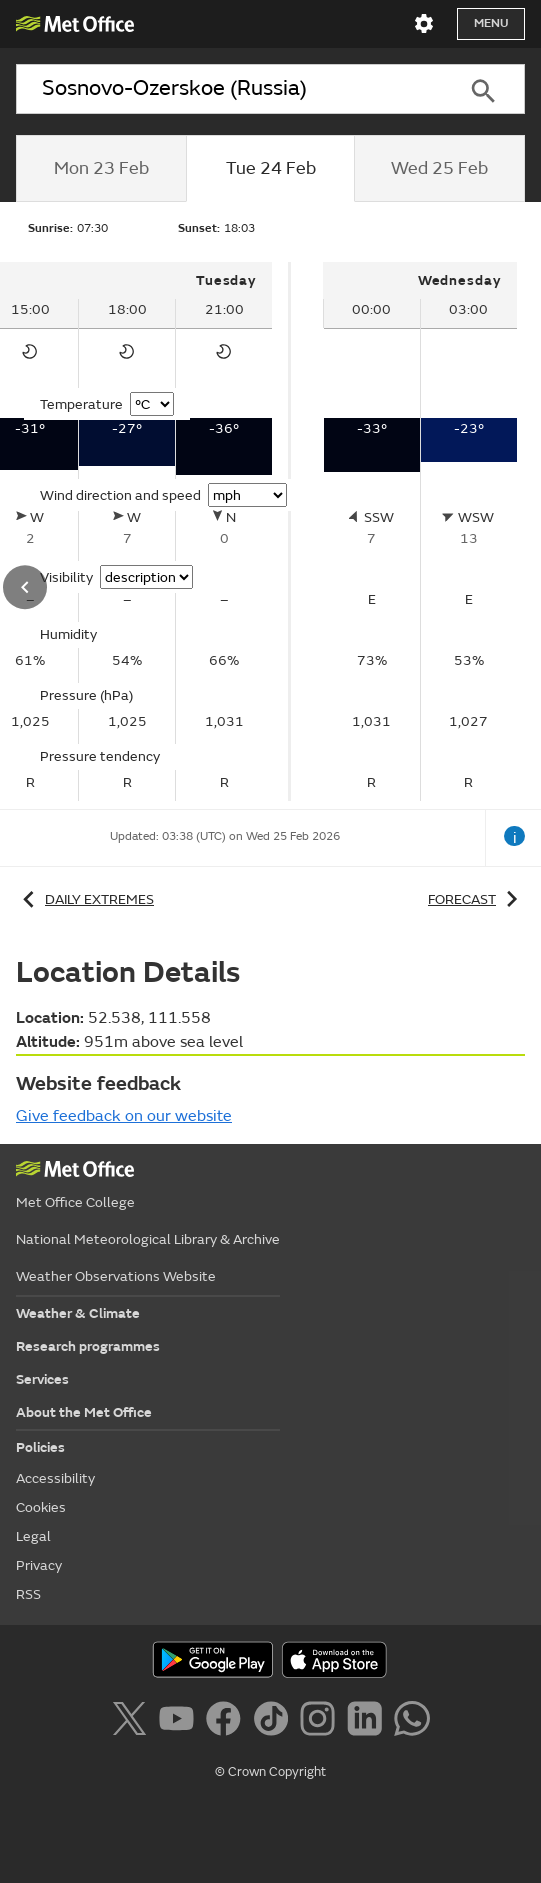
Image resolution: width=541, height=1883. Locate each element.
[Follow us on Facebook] (227, 1722)
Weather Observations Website (116, 1276)
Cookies (41, 1507)
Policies (40, 1447)
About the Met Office (84, 1412)
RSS (28, 1594)
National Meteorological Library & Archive (148, 1239)
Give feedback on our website (124, 1116)
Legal (33, 1536)
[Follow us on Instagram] (321, 1722)
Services (42, 1379)
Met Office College (75, 1202)
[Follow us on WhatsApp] (411, 1722)
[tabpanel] (420, 531)
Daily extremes (85, 899)
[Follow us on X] (132, 1722)
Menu (491, 23)
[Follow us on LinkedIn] (368, 1722)
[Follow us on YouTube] (180, 1722)
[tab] (101, 169)
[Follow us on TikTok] (274, 1722)
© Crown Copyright (270, 1772)
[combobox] (228, 89)
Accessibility (55, 1478)
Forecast (476, 899)
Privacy (39, 1565)
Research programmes (88, 1346)
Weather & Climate (78, 1313)
